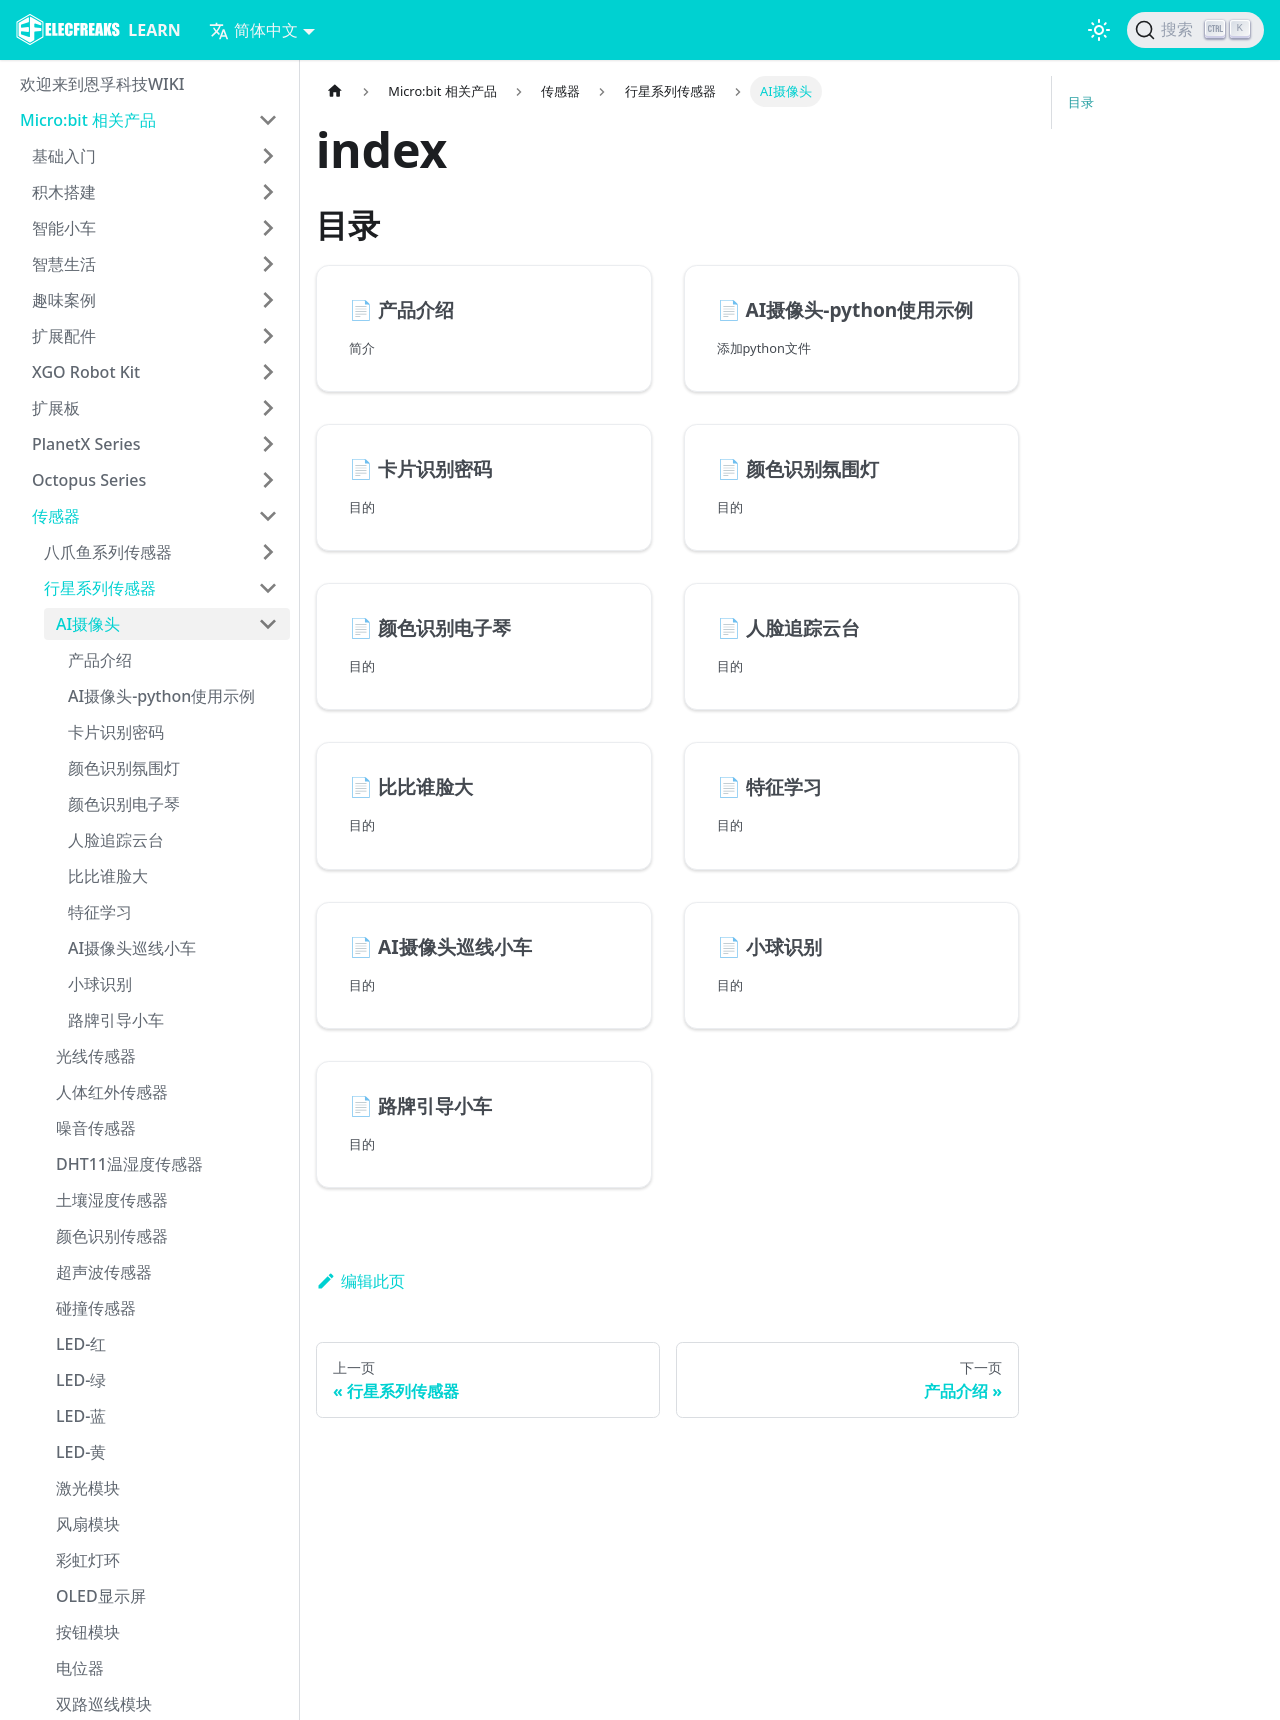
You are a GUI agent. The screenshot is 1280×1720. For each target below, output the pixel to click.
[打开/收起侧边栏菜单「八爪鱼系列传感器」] (268, 552)
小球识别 (100, 984)
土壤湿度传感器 (112, 1200)
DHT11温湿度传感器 (129, 1164)
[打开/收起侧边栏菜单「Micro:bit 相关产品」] (268, 120)
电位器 (80, 1668)
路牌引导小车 (116, 1020)
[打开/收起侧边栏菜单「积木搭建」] (268, 192)
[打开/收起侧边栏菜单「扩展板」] (268, 408)
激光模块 (88, 1488)
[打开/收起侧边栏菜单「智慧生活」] (268, 264)
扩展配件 (64, 336)
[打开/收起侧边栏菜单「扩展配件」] (268, 336)
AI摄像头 (88, 624)
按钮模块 (88, 1632)
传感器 (56, 516)
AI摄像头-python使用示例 (161, 696)
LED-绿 (81, 1380)
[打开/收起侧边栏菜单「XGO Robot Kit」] (268, 372)
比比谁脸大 (108, 876)
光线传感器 (96, 1056)
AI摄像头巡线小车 (132, 948)
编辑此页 (360, 1281)
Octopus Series (89, 480)
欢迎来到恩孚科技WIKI (102, 84)
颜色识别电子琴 (124, 804)
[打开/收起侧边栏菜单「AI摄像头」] (268, 624)
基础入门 (64, 156)
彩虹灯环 (88, 1560)
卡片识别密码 (116, 732)
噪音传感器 (96, 1128)
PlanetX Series (86, 444)
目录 (1081, 102)
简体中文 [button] (253, 30)
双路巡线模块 (104, 1704)
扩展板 (56, 408)
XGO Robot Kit (86, 372)
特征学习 (100, 912)
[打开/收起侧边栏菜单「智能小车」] (268, 228)
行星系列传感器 (100, 588)
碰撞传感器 (96, 1308)
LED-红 (81, 1344)
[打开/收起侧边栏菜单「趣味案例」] (268, 300)
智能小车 (64, 228)
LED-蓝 (81, 1416)
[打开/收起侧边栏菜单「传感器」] (268, 516)
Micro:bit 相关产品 (88, 120)
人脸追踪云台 (116, 840)
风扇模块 (88, 1524)
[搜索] (1195, 30)
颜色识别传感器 (112, 1236)
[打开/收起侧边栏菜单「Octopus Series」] (268, 480)
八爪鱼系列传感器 (108, 552)
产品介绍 (100, 660)
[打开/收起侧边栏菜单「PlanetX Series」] (268, 444)
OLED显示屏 (101, 1596)
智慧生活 (64, 264)
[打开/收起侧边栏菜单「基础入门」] (268, 156)
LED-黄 (81, 1452)
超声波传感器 (104, 1272)
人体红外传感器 (112, 1092)
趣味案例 (64, 300)
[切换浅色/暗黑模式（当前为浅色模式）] (1099, 30)
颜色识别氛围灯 (124, 768)
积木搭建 (64, 192)
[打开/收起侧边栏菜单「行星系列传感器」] (268, 588)
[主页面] (335, 91)
